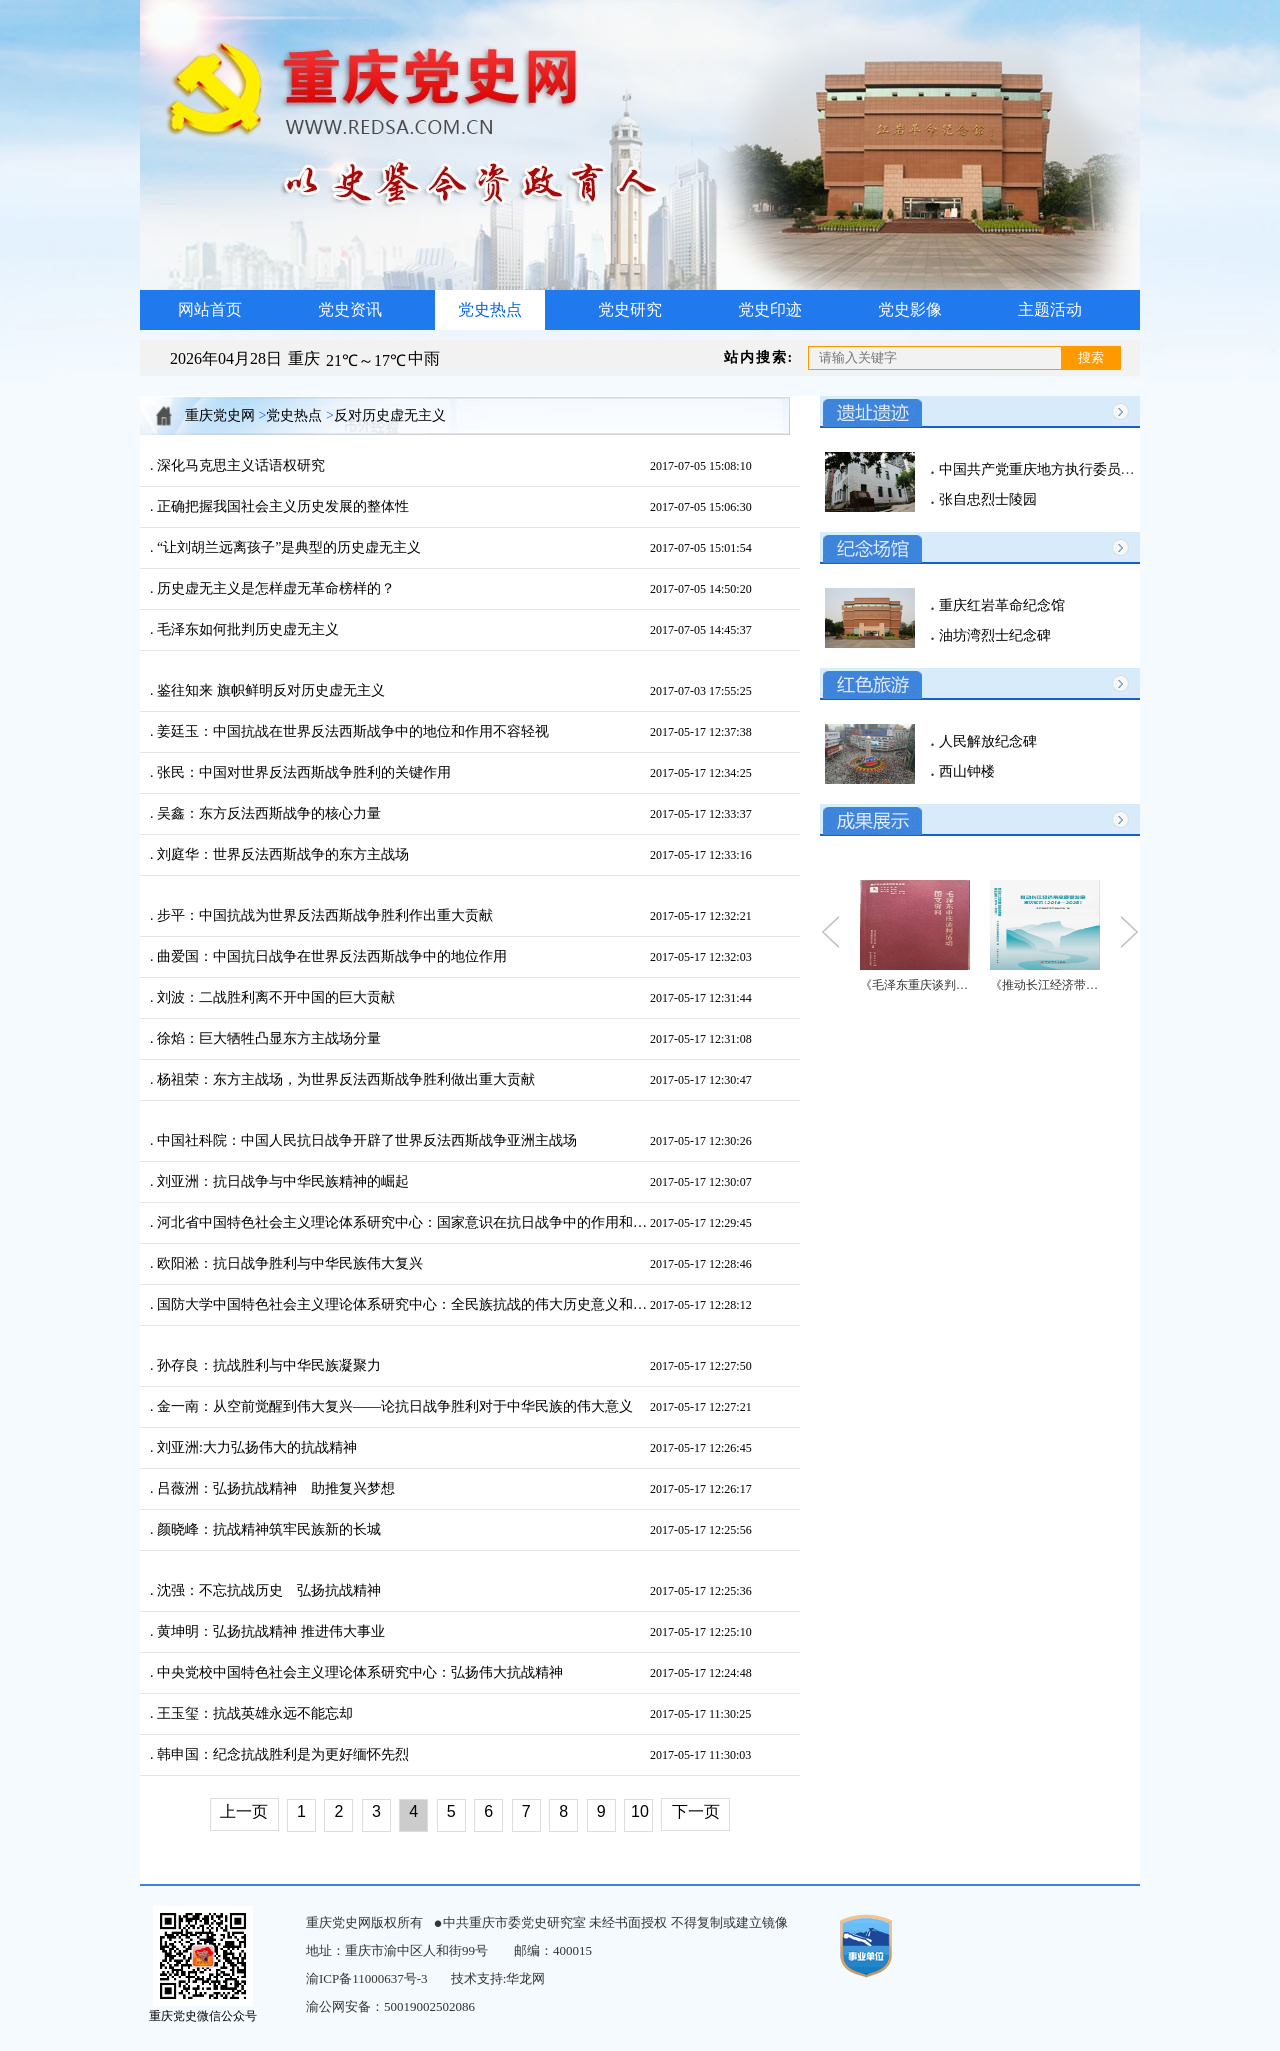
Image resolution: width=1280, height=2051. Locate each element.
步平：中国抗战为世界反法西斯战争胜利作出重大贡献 (324, 915)
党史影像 (910, 309)
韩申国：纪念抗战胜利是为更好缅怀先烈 (282, 1754)
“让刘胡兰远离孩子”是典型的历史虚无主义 (288, 547)
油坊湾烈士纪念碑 (993, 635)
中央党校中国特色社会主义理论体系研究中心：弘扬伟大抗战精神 (359, 1672)
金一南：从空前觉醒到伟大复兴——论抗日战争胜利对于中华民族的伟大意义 (394, 1406)
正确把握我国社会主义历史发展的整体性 (282, 506)
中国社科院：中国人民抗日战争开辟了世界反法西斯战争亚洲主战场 (366, 1140)
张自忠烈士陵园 (986, 499)
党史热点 (490, 309)
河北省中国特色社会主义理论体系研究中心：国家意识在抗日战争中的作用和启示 (402, 1222)
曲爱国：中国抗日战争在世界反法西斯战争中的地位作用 (331, 956)
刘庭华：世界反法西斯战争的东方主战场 (282, 854)
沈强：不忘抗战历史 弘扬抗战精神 (268, 1590)
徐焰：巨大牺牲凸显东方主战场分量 (268, 1038)
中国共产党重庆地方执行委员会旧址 (1049, 469)
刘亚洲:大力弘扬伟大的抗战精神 (255, 1447)
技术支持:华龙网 (498, 1978)
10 (640, 1811)
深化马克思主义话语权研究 (240, 465)
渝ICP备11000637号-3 (367, 1978)
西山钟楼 (965, 771)
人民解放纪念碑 (986, 741)
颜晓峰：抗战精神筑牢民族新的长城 (268, 1529)
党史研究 (630, 309)
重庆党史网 (220, 415)
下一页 (696, 1811)
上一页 (244, 1811)
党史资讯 (350, 309)
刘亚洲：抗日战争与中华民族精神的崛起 (282, 1181)
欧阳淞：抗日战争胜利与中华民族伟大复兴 (289, 1263)
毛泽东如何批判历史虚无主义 (247, 629)
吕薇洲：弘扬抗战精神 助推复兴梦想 (275, 1488)
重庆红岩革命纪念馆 (1000, 605)
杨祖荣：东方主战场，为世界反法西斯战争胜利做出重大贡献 (345, 1079)
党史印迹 (770, 309)
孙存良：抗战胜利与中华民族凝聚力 (268, 1365)
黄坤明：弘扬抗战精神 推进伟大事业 (269, 1631)
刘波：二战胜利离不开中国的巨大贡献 (275, 997)
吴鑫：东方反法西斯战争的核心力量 (268, 813)
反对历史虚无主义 (390, 415)
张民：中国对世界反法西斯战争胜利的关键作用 (303, 772)
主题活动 (1050, 309)
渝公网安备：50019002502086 (390, 2006)
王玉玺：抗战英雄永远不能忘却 (254, 1713)
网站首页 (210, 309)
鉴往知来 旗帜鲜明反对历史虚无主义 (269, 690)
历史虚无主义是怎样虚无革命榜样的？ (275, 588)
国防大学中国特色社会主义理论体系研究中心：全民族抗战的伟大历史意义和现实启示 (402, 1304)
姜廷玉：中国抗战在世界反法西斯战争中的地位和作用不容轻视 (352, 731)
